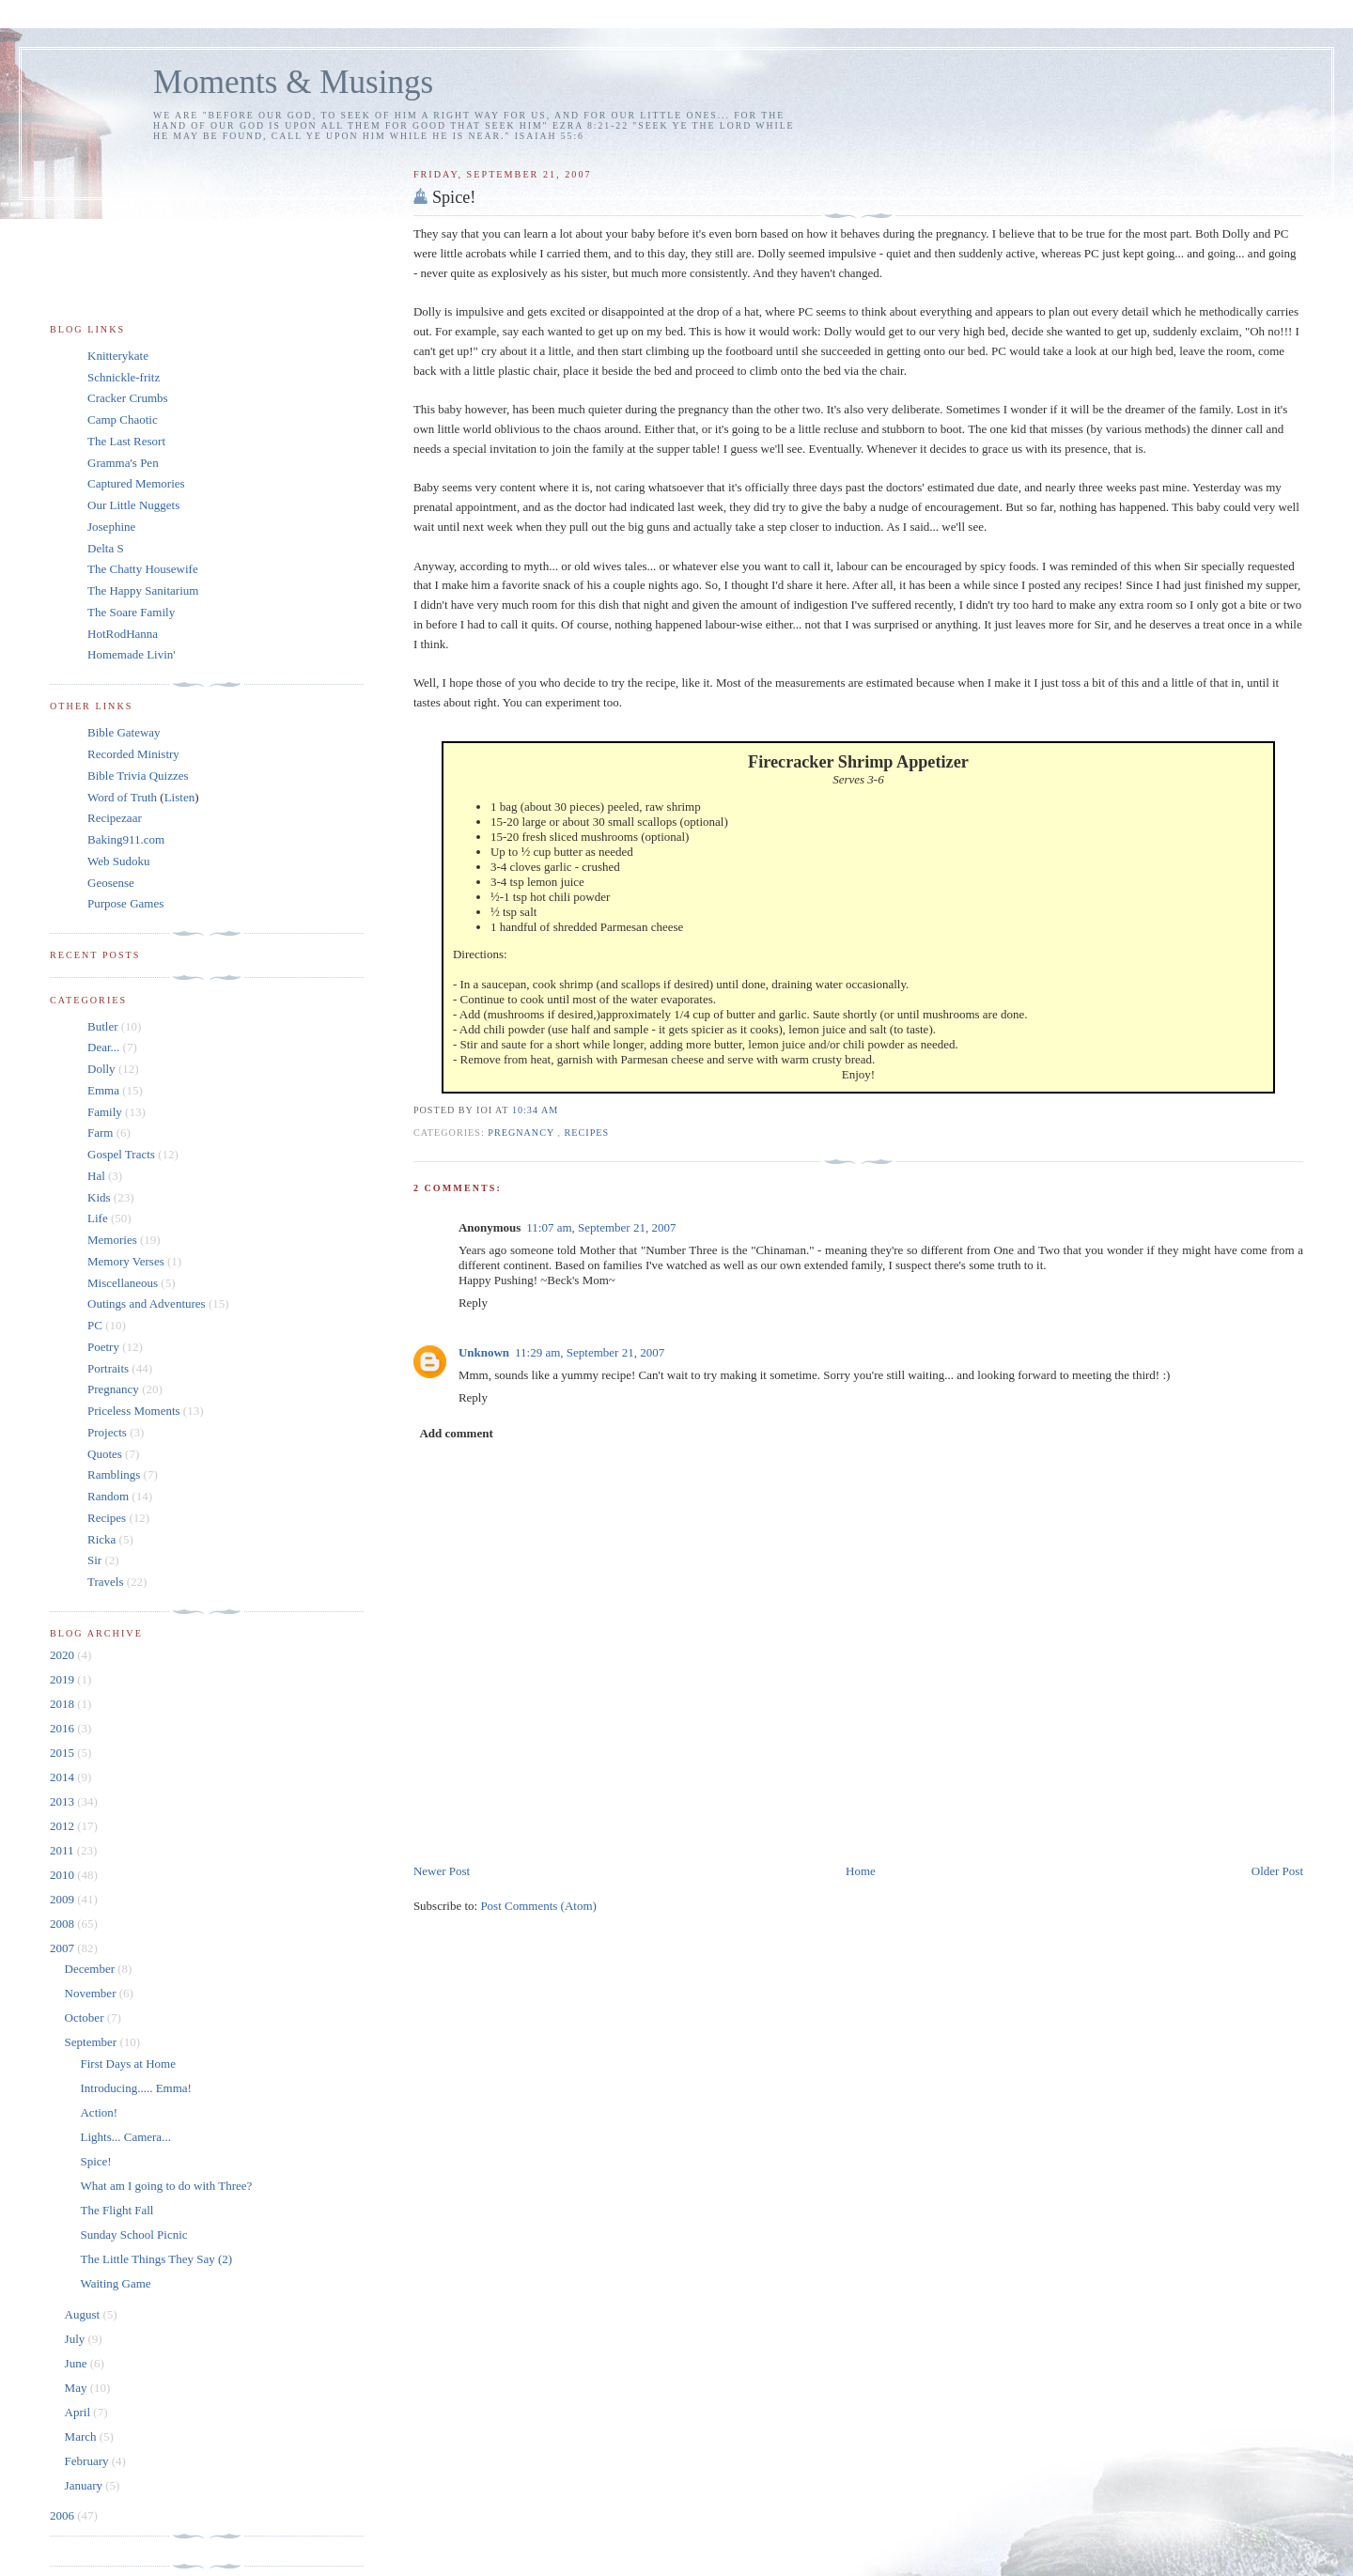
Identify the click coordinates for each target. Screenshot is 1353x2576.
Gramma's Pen (123, 463)
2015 (63, 1753)
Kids (99, 1197)
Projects (107, 1432)
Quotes (104, 1454)
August (84, 2314)
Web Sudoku (118, 861)
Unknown (484, 1352)
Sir (94, 1560)
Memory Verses (125, 1261)
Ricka (101, 1539)
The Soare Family (131, 612)
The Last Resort (126, 441)
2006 (63, 2515)
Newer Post (441, 1871)
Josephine (111, 527)
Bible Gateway (124, 732)
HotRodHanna (122, 634)
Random (108, 1496)
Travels (105, 1582)
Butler (102, 1026)
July (76, 2339)
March (82, 2436)
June (77, 2363)
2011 (63, 1850)
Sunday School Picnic (133, 2234)
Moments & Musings (293, 82)
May (77, 2388)
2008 (63, 1923)
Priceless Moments (133, 1411)
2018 (63, 1704)
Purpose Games (125, 903)
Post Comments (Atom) (538, 1906)
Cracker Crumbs (127, 398)
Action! (98, 2112)
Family (104, 1112)
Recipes (587, 1132)
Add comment (455, 1433)
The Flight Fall (116, 2210)
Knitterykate (117, 356)
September (92, 2042)
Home (861, 1871)
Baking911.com (125, 839)
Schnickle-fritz (123, 377)
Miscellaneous (122, 1283)
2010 (63, 1875)
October (86, 2017)
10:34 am (535, 1110)
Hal (96, 1176)
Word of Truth (123, 797)
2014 (63, 1777)
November (92, 1993)
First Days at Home (127, 2063)
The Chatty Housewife (142, 569)
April (79, 2412)
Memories (112, 1240)
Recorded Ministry (133, 754)
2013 (63, 1801)
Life (97, 1218)
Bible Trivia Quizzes (138, 775)
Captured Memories (136, 483)
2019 (63, 1679)
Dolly (101, 1069)
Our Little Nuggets (133, 505)
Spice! (453, 197)
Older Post (1277, 1871)
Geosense (110, 883)
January (85, 2485)
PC (94, 1325)
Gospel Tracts (121, 1154)
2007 (63, 1948)
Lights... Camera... (125, 2137)
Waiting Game (115, 2283)
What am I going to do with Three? (166, 2186)
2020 (63, 1655)
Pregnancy (522, 1132)
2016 (63, 1728)
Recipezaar (114, 818)
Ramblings (113, 1474)
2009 (63, 1899)
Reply (473, 1303)
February (88, 2461)
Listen (179, 797)
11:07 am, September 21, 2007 (601, 1227)
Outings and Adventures (146, 1303)
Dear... (103, 1047)
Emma (103, 1090)
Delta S (105, 548)
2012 (63, 1826)
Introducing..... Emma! (135, 2088)
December (91, 1969)
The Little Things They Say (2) (156, 2259)
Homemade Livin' (131, 654)
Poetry (103, 1347)
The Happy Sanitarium (142, 590)
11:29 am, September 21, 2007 (589, 1352)
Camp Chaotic (122, 419)
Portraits (108, 1368)
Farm (100, 1132)
